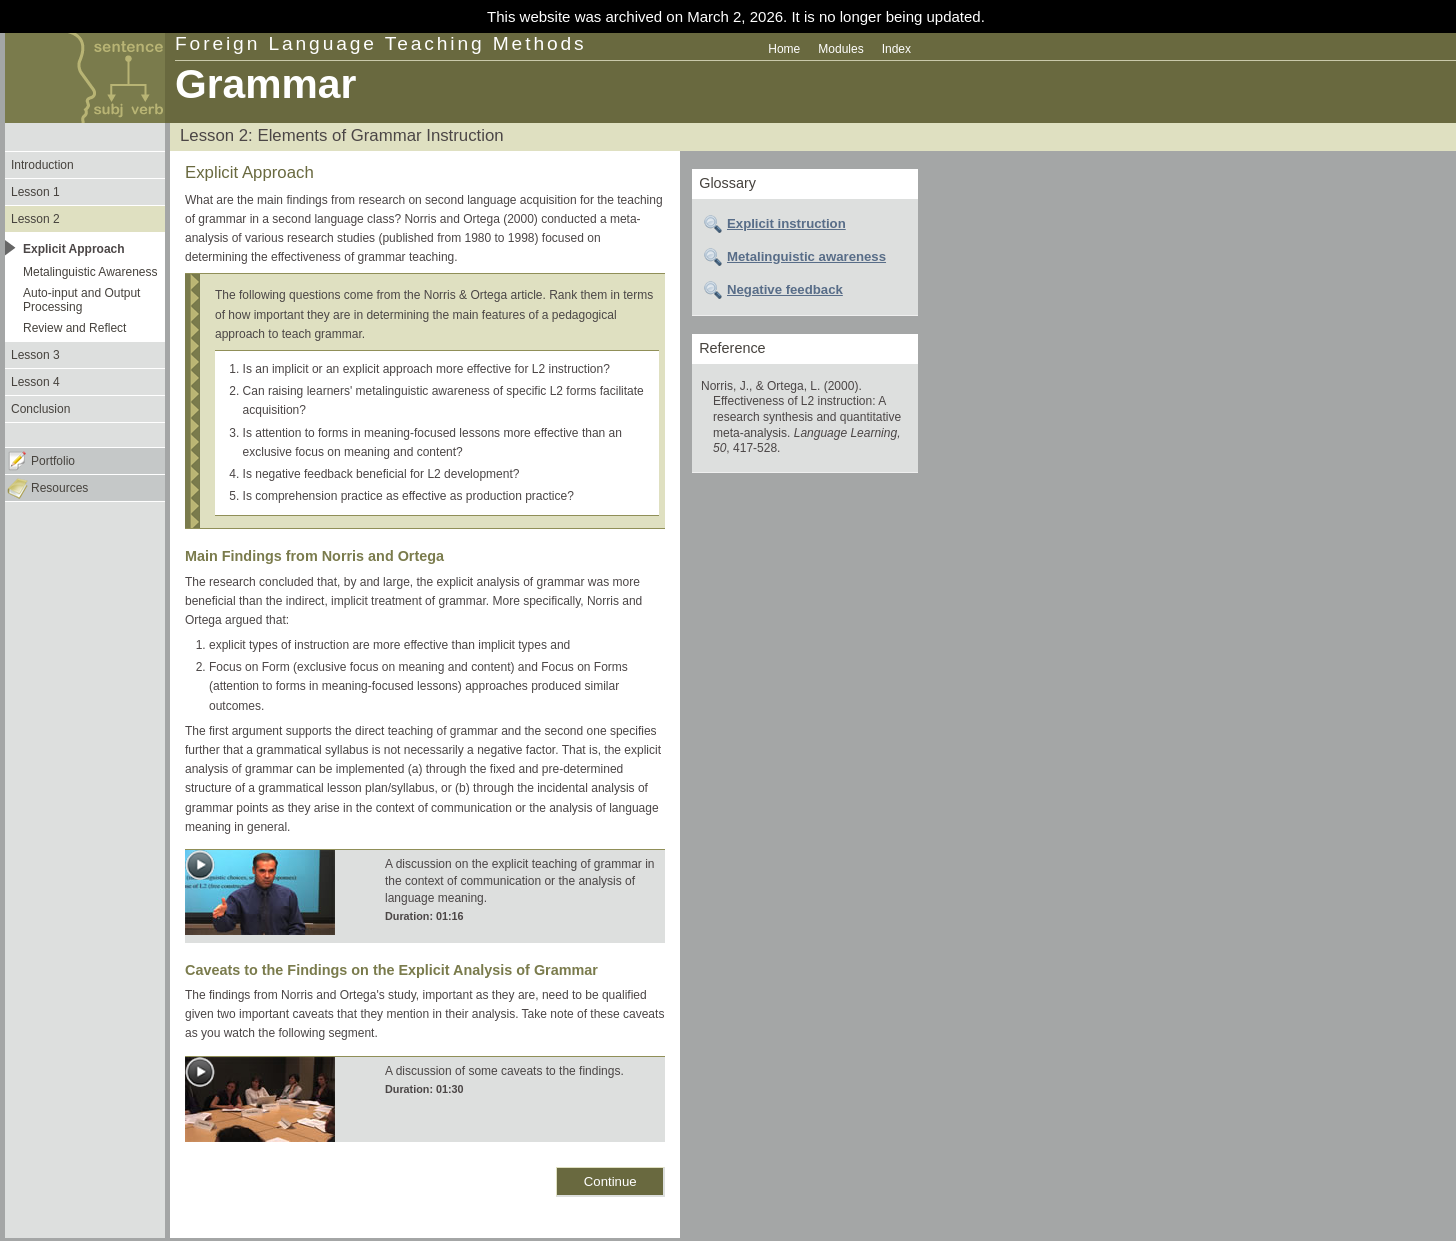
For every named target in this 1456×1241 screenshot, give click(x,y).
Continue (610, 1181)
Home (784, 49)
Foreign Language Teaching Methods (381, 43)
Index (896, 49)
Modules (840, 49)
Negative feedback (785, 289)
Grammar (265, 84)
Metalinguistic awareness (806, 256)
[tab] (805, 224)
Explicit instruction (786, 223)
